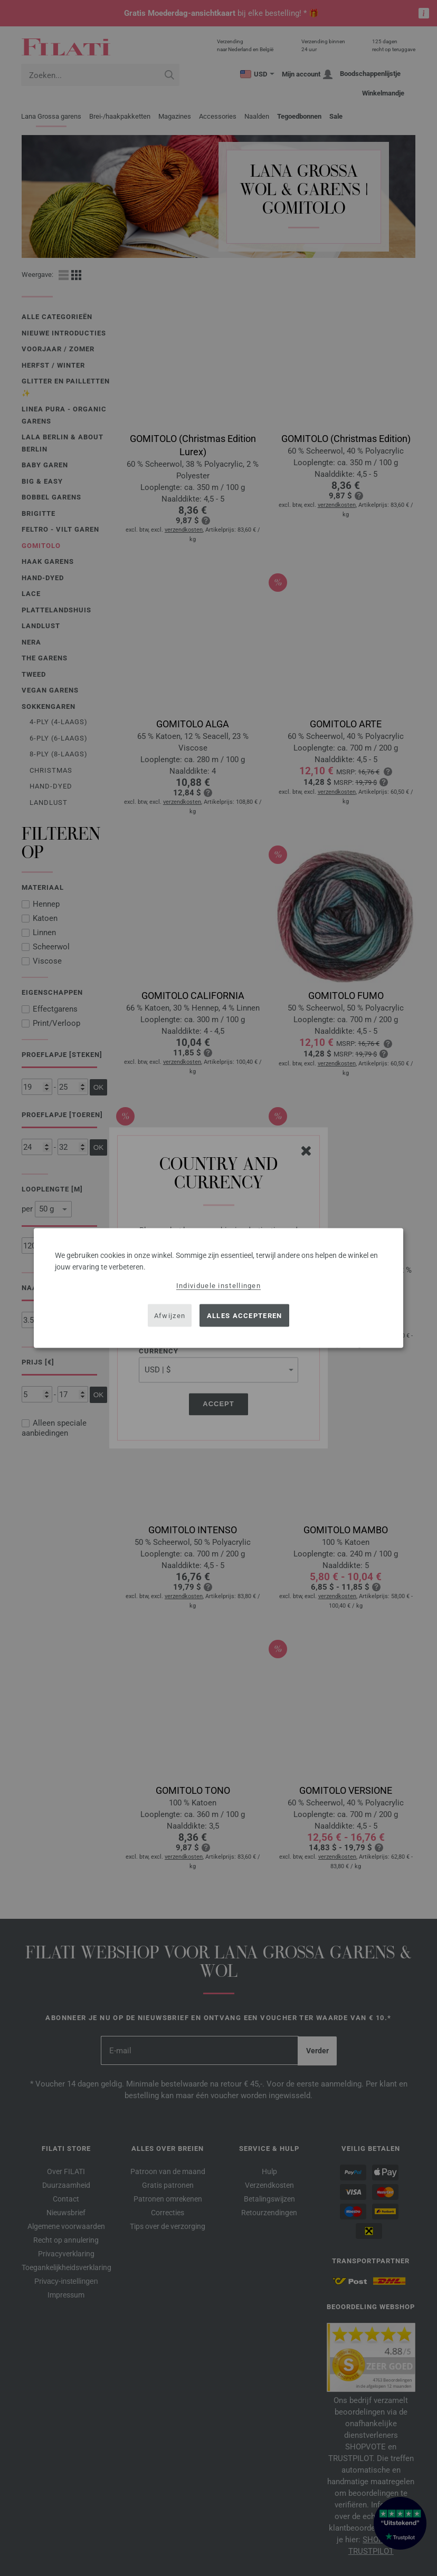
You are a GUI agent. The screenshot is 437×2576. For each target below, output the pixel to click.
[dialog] (218, 1288)
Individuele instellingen (218, 1286)
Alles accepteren (244, 1315)
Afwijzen (169, 1315)
